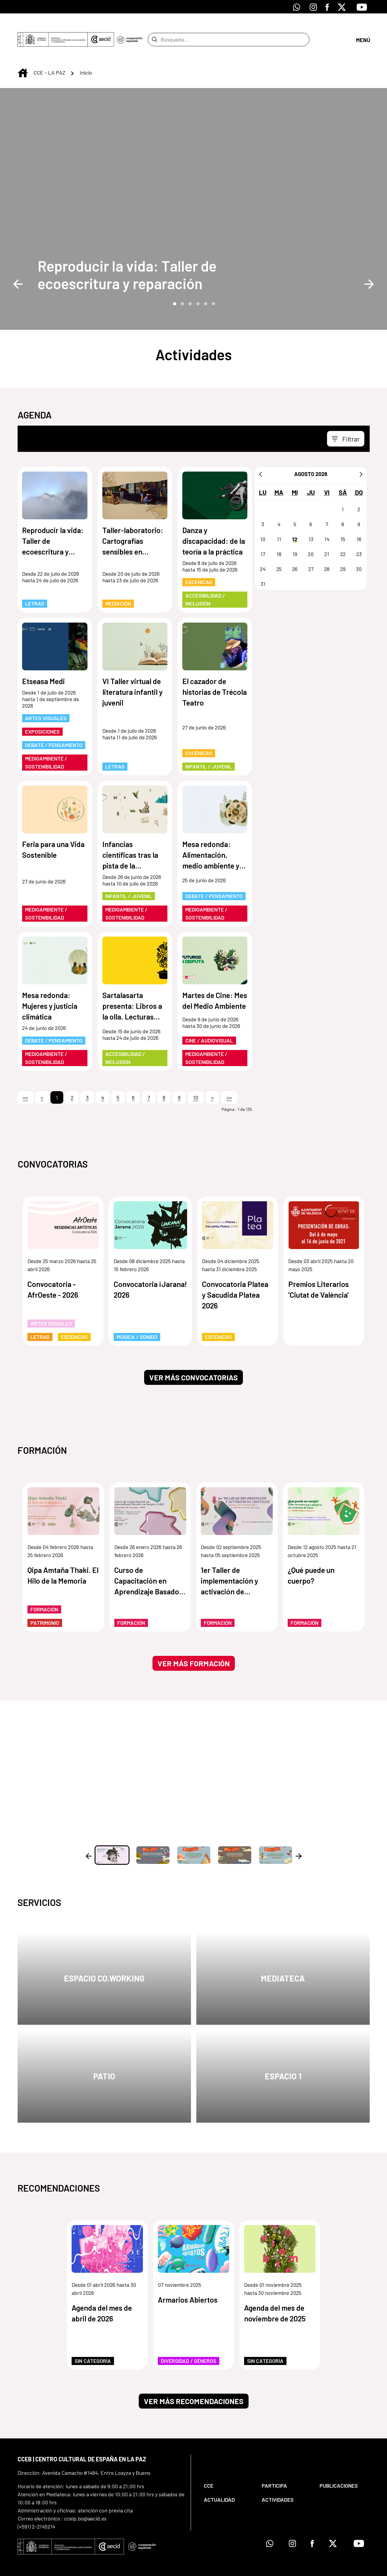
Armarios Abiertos (188, 2278)
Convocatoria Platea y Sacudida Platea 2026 (235, 1273)
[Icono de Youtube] (362, 7)
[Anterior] (260, 452)
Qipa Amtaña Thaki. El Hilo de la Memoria (62, 1554)
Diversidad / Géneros (188, 2339)
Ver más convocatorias (193, 1355)
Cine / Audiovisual (209, 1019)
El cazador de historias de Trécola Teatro (214, 670)
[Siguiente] (361, 452)
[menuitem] (228, 2464)
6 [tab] (213, 281)
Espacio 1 (283, 2055)
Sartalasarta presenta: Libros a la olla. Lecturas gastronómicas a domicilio (132, 984)
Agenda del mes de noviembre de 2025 (275, 2291)
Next (369, 262)
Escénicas (198, 560)
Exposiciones (42, 710)
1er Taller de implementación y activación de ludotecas (229, 1559)
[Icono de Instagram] (313, 7)
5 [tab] (205, 281)
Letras (34, 582)
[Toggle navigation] (345, 417)
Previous (18, 262)
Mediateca (283, 1957)
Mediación (118, 582)
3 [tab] (189, 281)
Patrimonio (44, 1601)
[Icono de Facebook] (327, 7)
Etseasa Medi (43, 659)
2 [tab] (182, 281)
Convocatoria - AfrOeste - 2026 (52, 1268)
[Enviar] (154, 28)
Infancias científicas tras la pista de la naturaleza (130, 833)
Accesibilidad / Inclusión (205, 578)
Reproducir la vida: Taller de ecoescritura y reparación (127, 253)
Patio (104, 2055)
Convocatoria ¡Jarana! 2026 (150, 1268)
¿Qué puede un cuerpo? (311, 1554)
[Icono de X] (342, 7)
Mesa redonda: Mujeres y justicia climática (49, 984)
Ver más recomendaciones (193, 2379)
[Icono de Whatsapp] (296, 7)
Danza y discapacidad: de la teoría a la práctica (213, 519)
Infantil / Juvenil (208, 745)
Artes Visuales (46, 696)
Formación (44, 1588)
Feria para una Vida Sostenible (53, 828)
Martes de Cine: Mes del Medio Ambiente (214, 979)
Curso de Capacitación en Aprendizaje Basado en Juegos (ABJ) (146, 1559)
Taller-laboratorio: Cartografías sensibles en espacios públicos (132, 519)
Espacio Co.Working (104, 1957)
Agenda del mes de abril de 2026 (102, 2291)
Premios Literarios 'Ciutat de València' (318, 1268)
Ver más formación (194, 1641)
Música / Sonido (137, 1315)
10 (195, 1076)
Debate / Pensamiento (53, 723)
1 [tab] (174, 281)
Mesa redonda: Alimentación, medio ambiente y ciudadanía (210, 833)
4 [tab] (197, 281)
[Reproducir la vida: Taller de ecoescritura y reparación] (135, 253)
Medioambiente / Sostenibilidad (46, 741)
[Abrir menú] (363, 28)
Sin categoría (93, 2339)
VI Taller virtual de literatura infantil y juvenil (132, 670)
